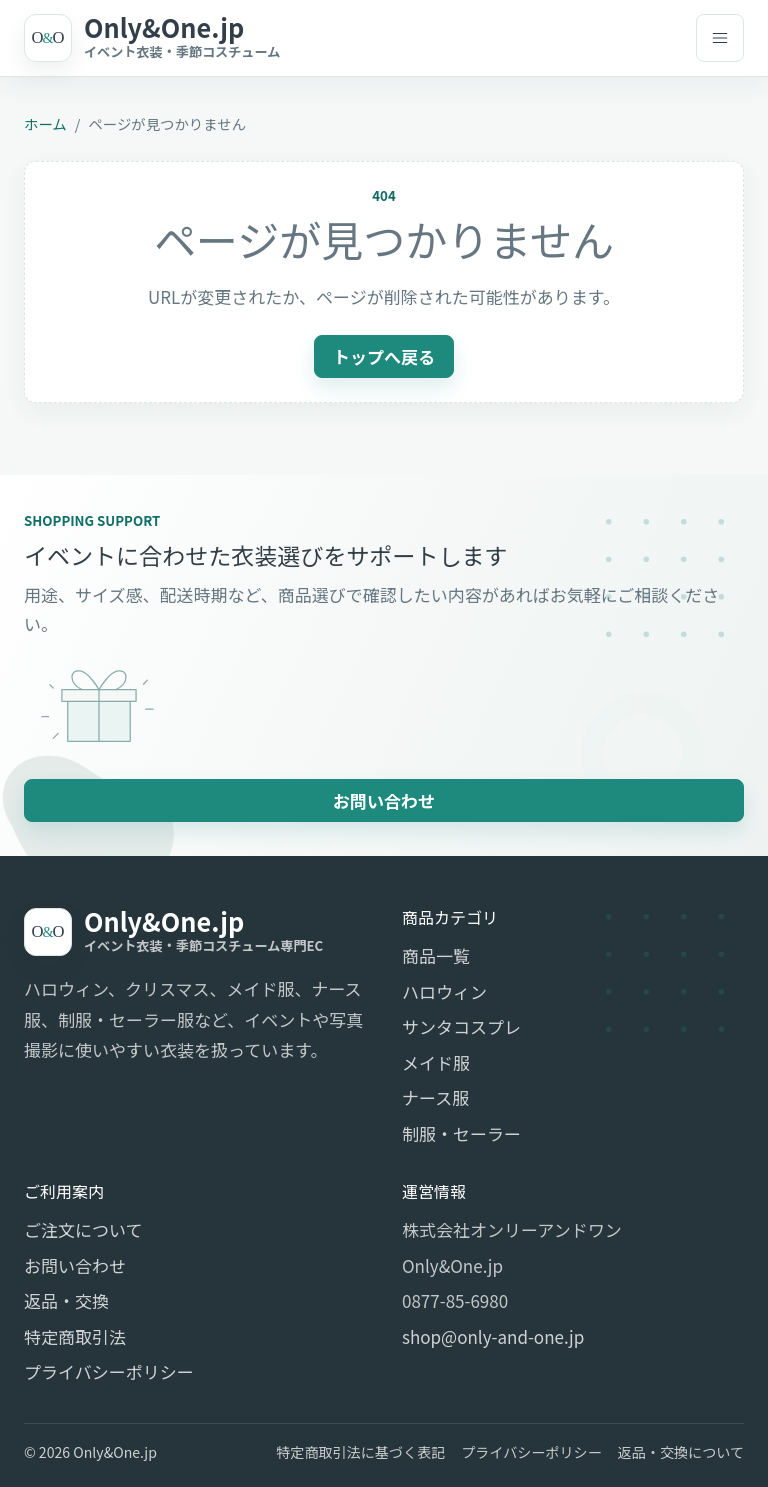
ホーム (45, 123)
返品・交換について (681, 1452)
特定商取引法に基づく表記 (360, 1452)
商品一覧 (436, 955)
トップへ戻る (384, 356)
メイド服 (436, 1062)
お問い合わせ (384, 800)
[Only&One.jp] (350, 38)
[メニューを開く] (720, 38)
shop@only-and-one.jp (493, 1336)
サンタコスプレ (461, 1026)
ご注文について (83, 1229)
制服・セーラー (461, 1133)
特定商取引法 (75, 1336)
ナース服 (435, 1097)
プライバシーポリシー (109, 1371)
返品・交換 (66, 1300)
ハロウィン (444, 991)
